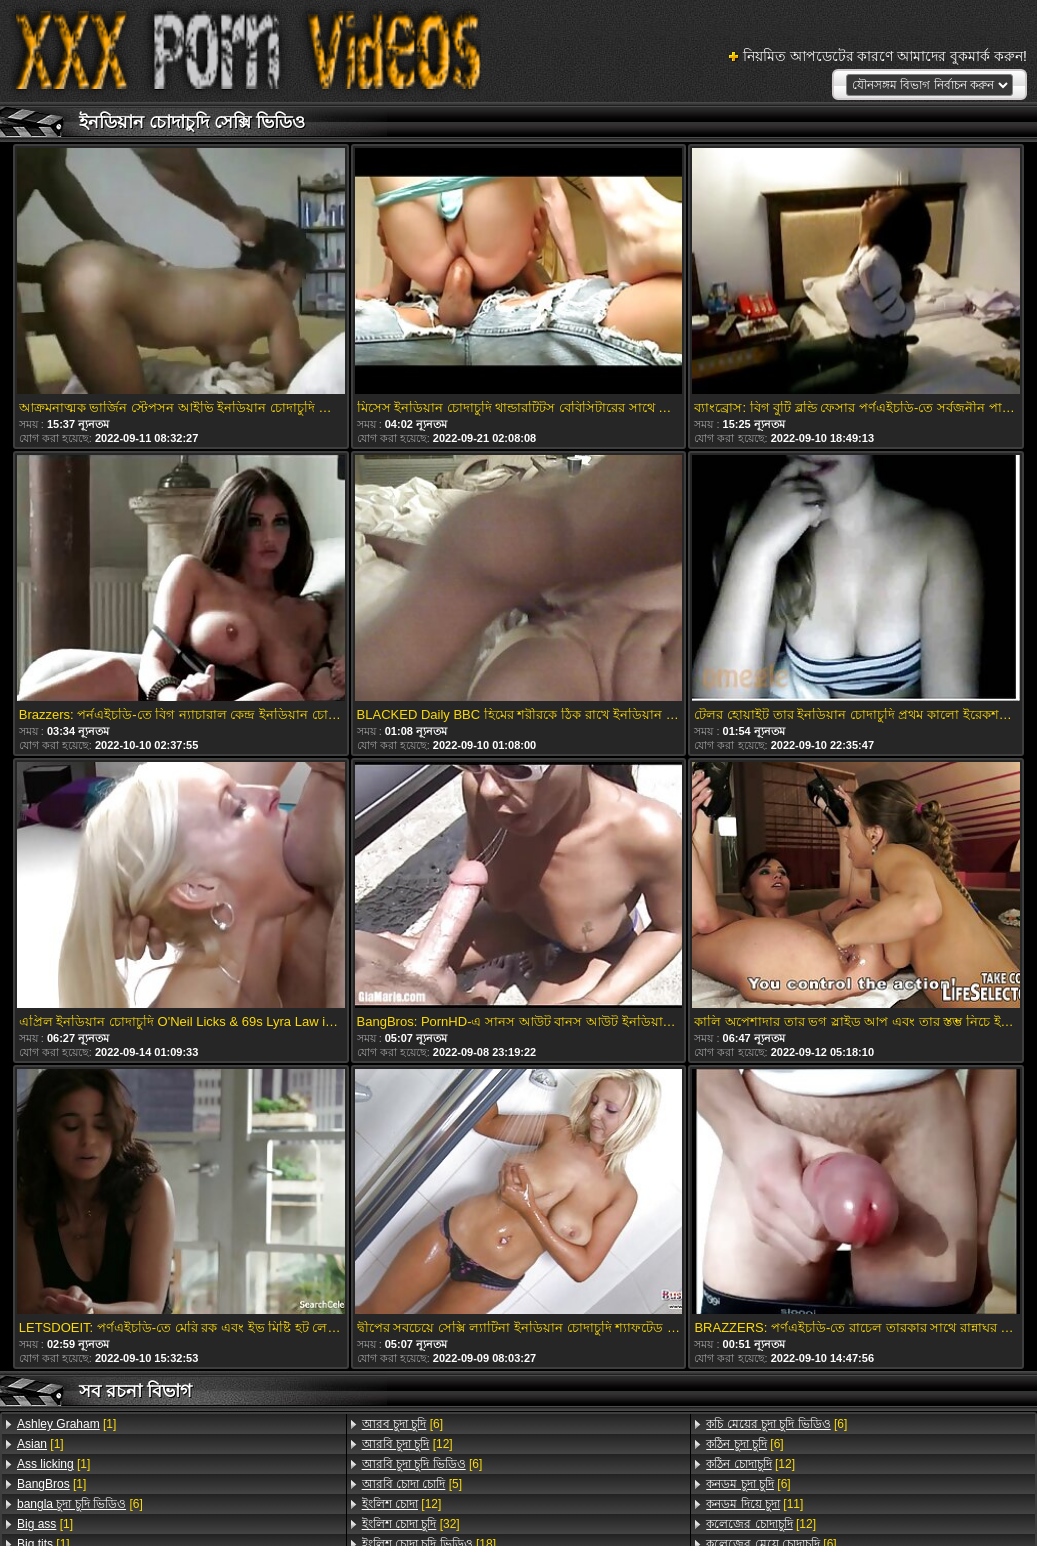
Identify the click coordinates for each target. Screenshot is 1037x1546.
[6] (80, 1504)
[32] (411, 1524)
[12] (407, 1444)
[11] (754, 1504)
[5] (412, 1484)
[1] (66, 1424)
